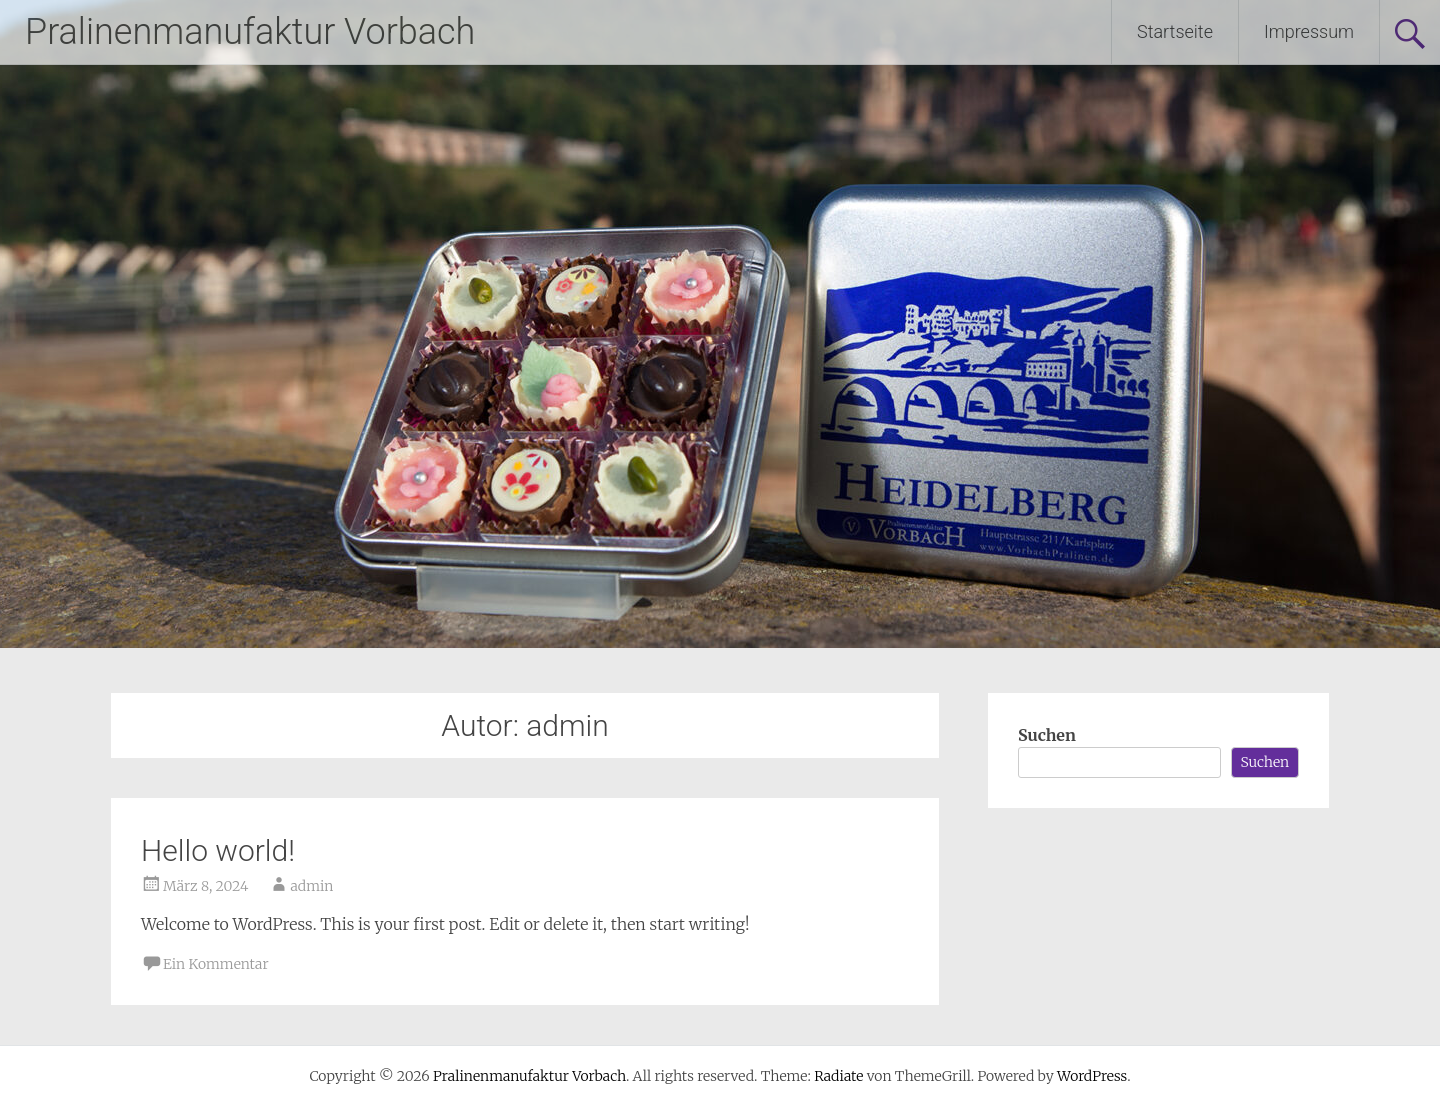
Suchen (1047, 735)
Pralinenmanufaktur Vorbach (250, 32)
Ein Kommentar (216, 964)
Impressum (1309, 31)
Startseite (1175, 31)
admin (311, 886)
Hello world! (218, 850)
